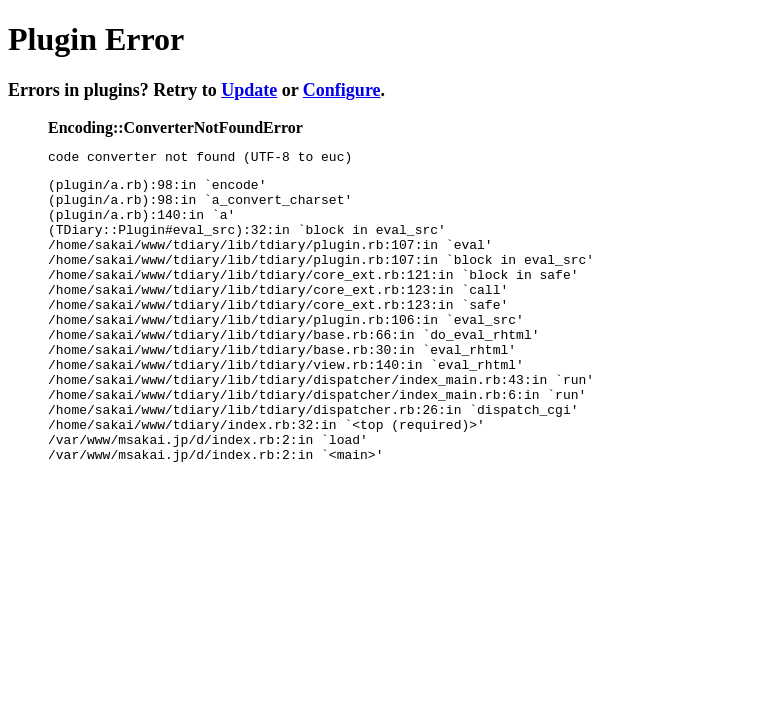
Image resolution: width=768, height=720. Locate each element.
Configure (342, 90)
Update (249, 90)
